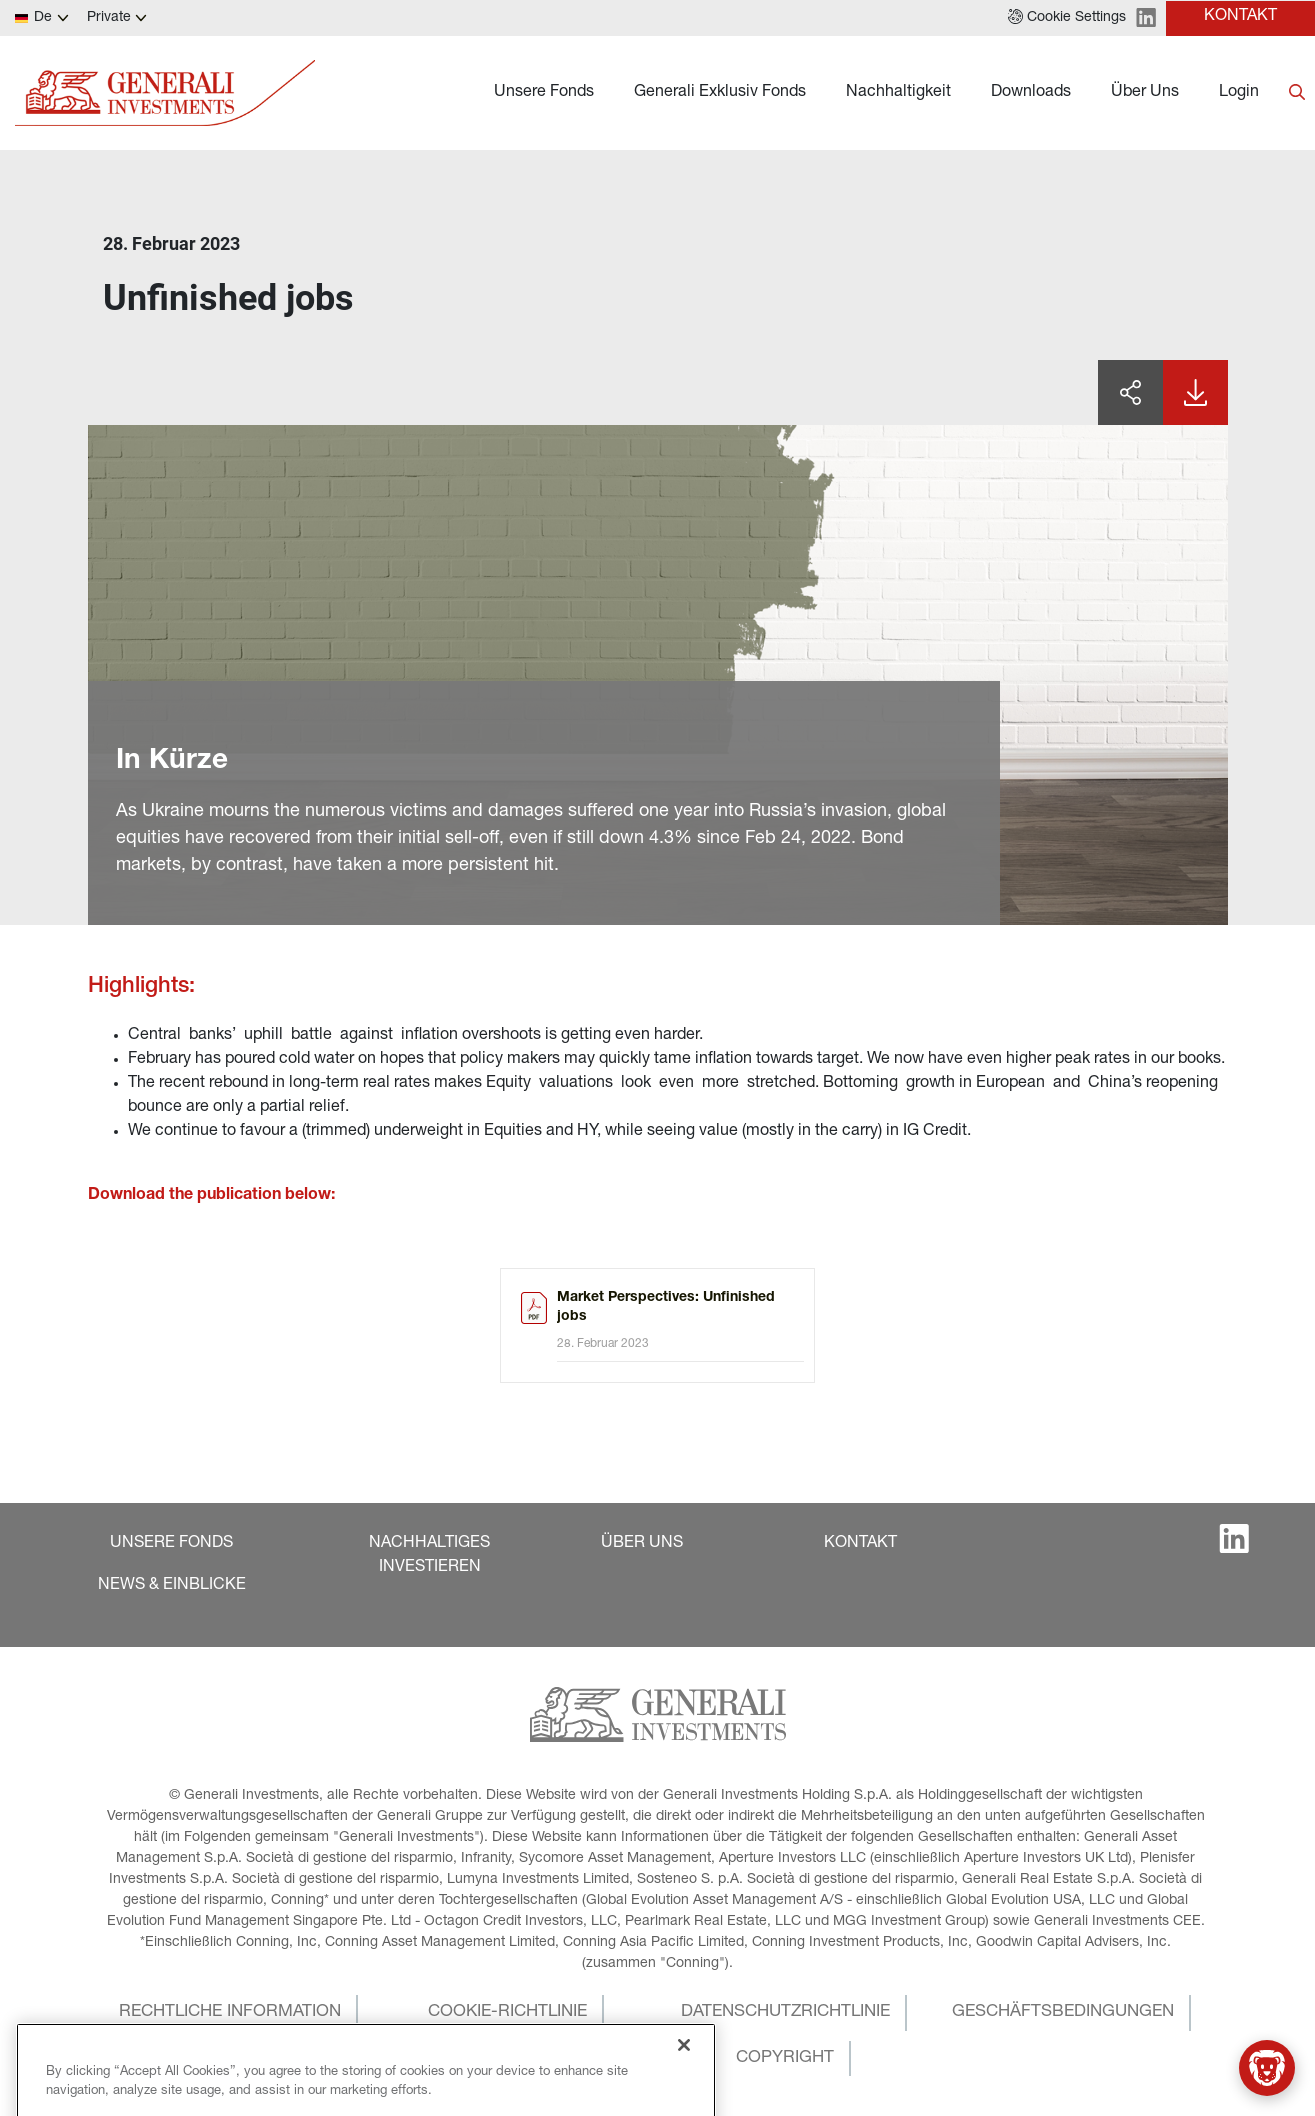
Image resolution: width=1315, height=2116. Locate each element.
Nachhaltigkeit (898, 93)
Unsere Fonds (544, 93)
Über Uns (1145, 93)
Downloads (1031, 93)
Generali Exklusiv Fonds (720, 93)
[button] (1067, 18)
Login (1239, 93)
